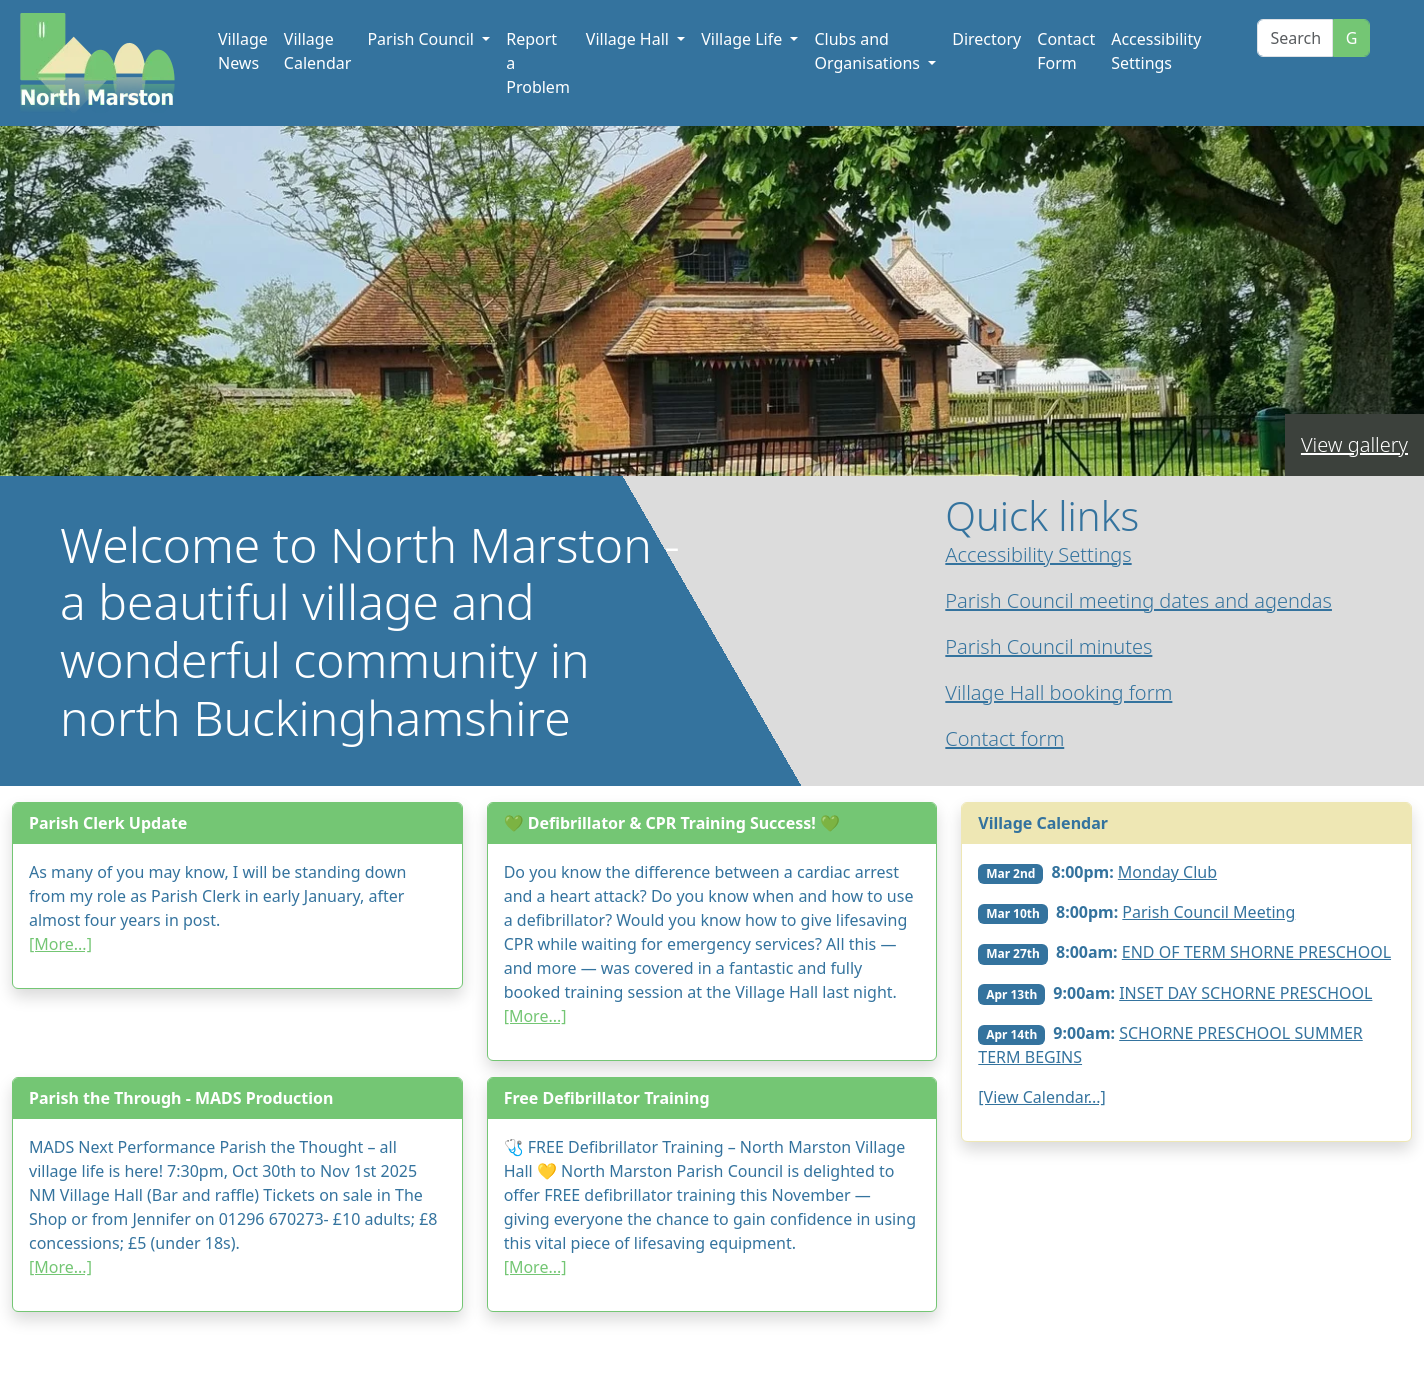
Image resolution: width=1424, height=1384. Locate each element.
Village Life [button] (743, 39)
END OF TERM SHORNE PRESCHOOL (1256, 952)
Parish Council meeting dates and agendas (1138, 600)
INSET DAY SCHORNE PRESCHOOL (1245, 993)
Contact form (1004, 738)
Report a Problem (538, 63)
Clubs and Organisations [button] (869, 51)
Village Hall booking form (1058, 692)
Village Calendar (318, 51)
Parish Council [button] (422, 39)
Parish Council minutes (1048, 646)
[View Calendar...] (1042, 1097)
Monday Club (1167, 872)
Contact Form (1066, 51)
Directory (986, 39)
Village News (243, 51)
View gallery (1354, 444)
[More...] (60, 944)
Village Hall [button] (629, 39)
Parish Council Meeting (1208, 912)
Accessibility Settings (1156, 51)
